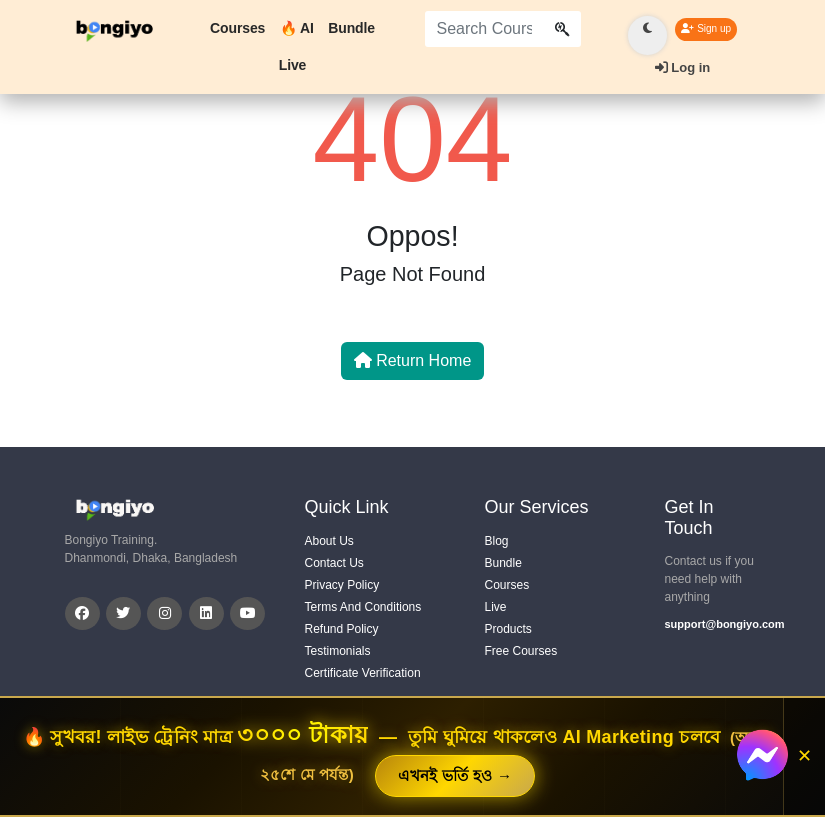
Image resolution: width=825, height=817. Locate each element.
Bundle (351, 28)
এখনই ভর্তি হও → (455, 775)
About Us (329, 541)
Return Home (413, 360)
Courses (237, 28)
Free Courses (521, 651)
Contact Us (334, 563)
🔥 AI (297, 28)
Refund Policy (342, 629)
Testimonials (338, 651)
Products (508, 629)
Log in (683, 67)
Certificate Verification (363, 673)
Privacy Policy (342, 585)
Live (293, 65)
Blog (497, 541)
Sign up (706, 28)
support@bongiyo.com (713, 624)
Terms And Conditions (363, 607)
